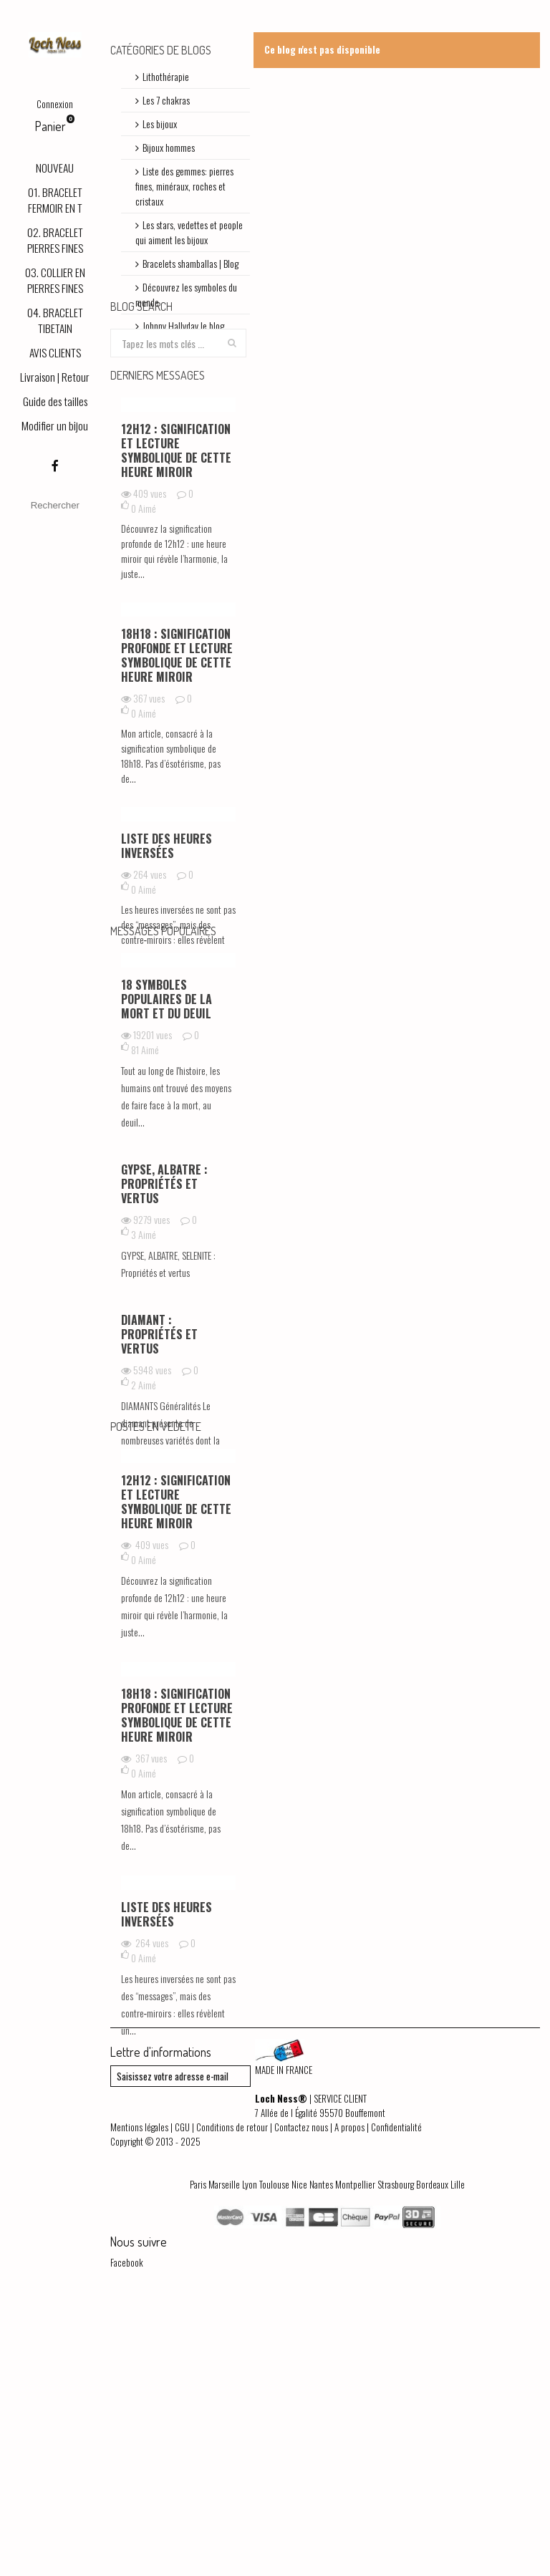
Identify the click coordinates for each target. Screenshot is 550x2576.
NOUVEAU (55, 167)
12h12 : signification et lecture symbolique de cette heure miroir (176, 522)
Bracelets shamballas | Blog (190, 263)
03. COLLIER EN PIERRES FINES (55, 280)
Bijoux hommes (169, 147)
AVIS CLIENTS (55, 352)
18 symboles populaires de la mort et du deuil (166, 1131)
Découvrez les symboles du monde (186, 294)
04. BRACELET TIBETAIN (55, 320)
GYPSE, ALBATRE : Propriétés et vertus (164, 1315)
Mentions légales (139, 2396)
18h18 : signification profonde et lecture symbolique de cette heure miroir (177, 727)
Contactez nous (301, 2396)
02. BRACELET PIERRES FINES (55, 240)
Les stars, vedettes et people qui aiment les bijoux (189, 232)
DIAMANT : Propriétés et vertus (159, 1466)
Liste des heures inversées (166, 917)
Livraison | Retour (55, 377)
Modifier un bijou (54, 425)
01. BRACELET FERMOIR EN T (55, 200)
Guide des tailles (55, 401)
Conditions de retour (232, 2396)
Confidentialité (396, 2396)
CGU (182, 2396)
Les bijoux (160, 123)
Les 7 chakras (166, 99)
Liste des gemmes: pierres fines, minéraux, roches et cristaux (184, 185)
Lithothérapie (166, 76)
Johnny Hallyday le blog (183, 325)
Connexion (55, 104)
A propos (349, 2396)
